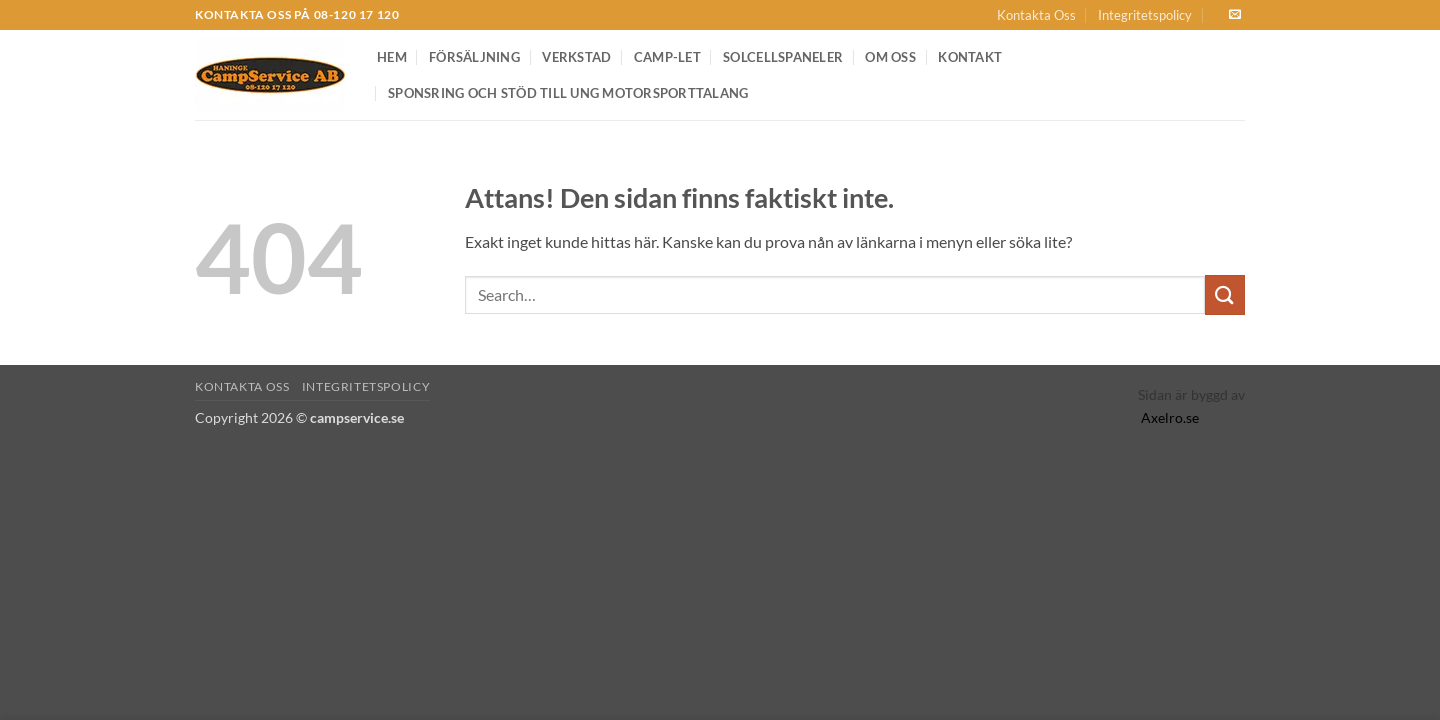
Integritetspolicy (1145, 15)
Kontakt (970, 57)
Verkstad (576, 57)
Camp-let (667, 57)
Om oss (890, 57)
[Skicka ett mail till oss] (1235, 15)
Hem (392, 57)
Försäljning (474, 57)
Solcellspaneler (783, 57)
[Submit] (1225, 294)
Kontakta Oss (1036, 15)
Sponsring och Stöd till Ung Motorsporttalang (568, 93)
